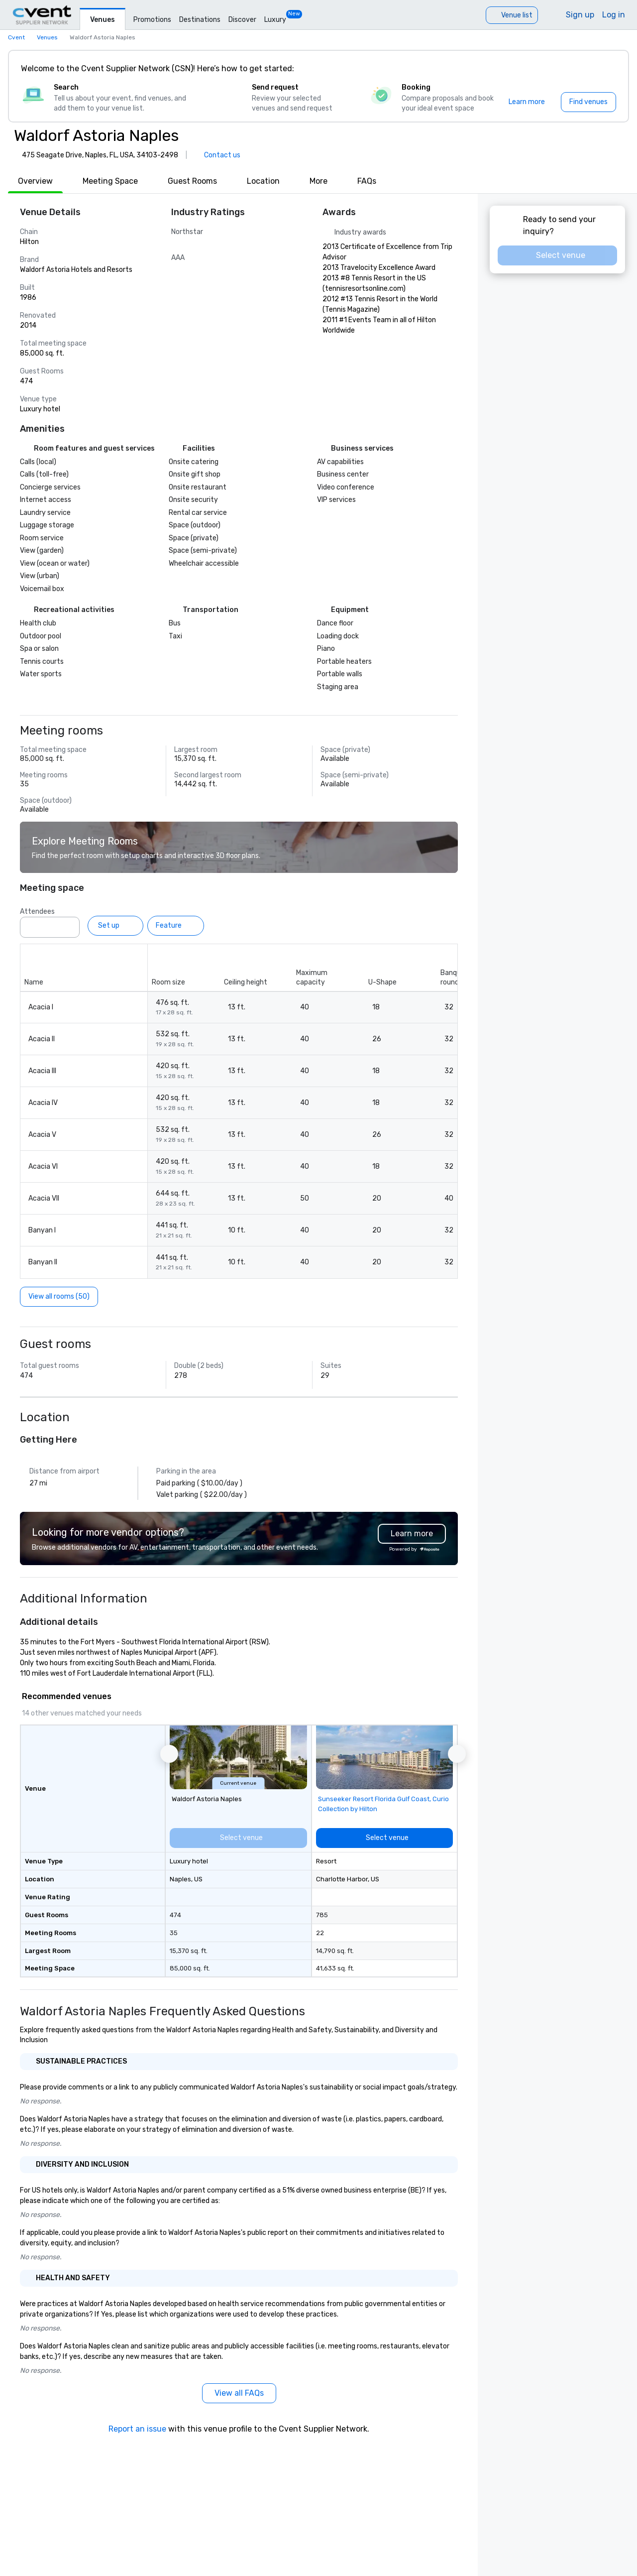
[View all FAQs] (239, 2393)
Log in (613, 14)
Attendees (37, 911)
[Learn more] (527, 102)
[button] (169, 1754)
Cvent (16, 37)
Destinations (199, 19)
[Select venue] (129, 1838)
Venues (102, 19)
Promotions (152, 19)
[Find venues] (588, 102)
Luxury (275, 19)
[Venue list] (512, 15)
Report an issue (137, 2429)
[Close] (606, 69)
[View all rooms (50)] (59, 1297)
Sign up (580, 14)
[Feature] (175, 926)
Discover (242, 19)
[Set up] (115, 926)
